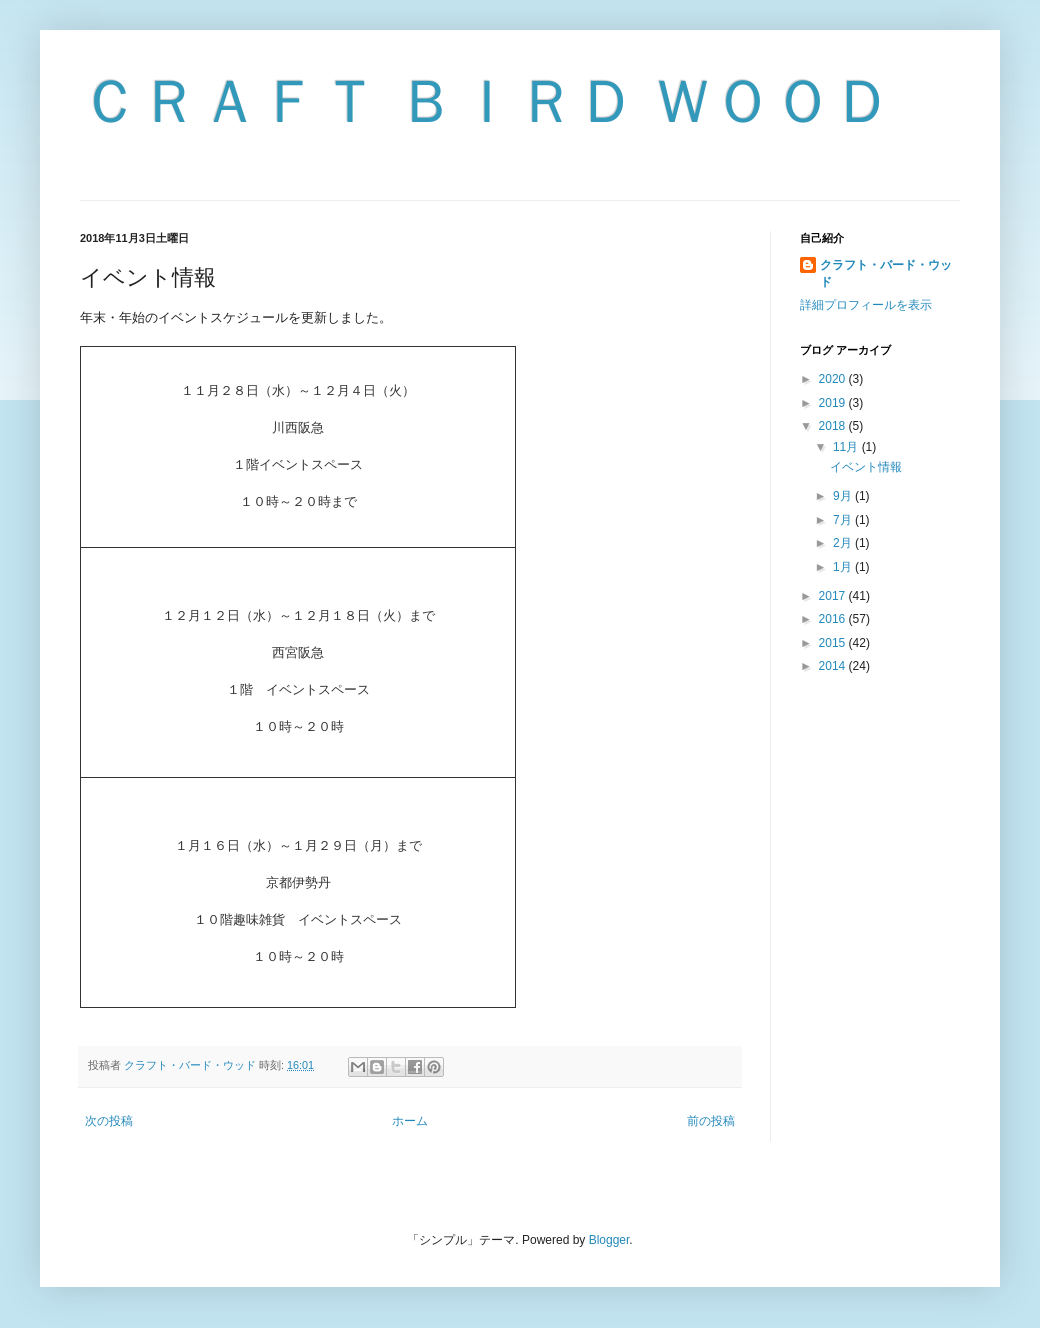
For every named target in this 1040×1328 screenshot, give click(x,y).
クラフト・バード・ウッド (886, 273)
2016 (834, 619)
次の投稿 (109, 1121)
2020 (834, 379)
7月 (844, 520)
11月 (847, 447)
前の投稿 (711, 1121)
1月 (844, 567)
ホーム (410, 1121)
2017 (834, 596)
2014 (834, 666)
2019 (834, 403)
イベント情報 (866, 467)
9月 (844, 496)
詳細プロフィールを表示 (866, 305)
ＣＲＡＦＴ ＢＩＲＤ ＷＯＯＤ (486, 101)
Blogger (609, 1240)
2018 (834, 426)
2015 (834, 643)
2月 (844, 543)
